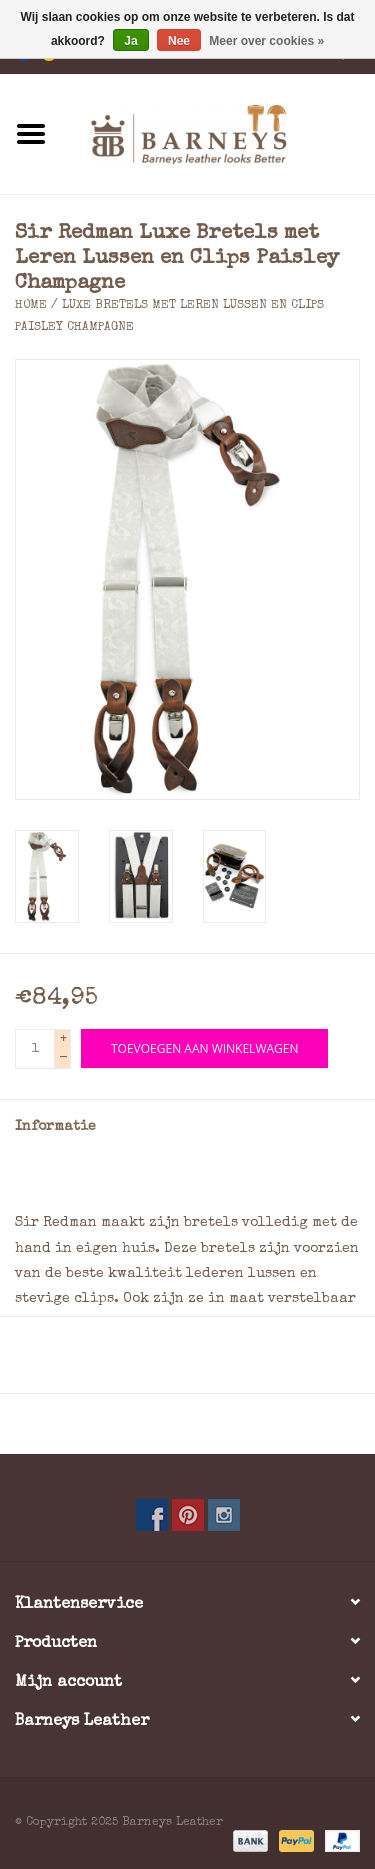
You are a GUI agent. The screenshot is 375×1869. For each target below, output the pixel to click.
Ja (130, 41)
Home (31, 306)
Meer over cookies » (266, 41)
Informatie (55, 1127)
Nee (179, 41)
